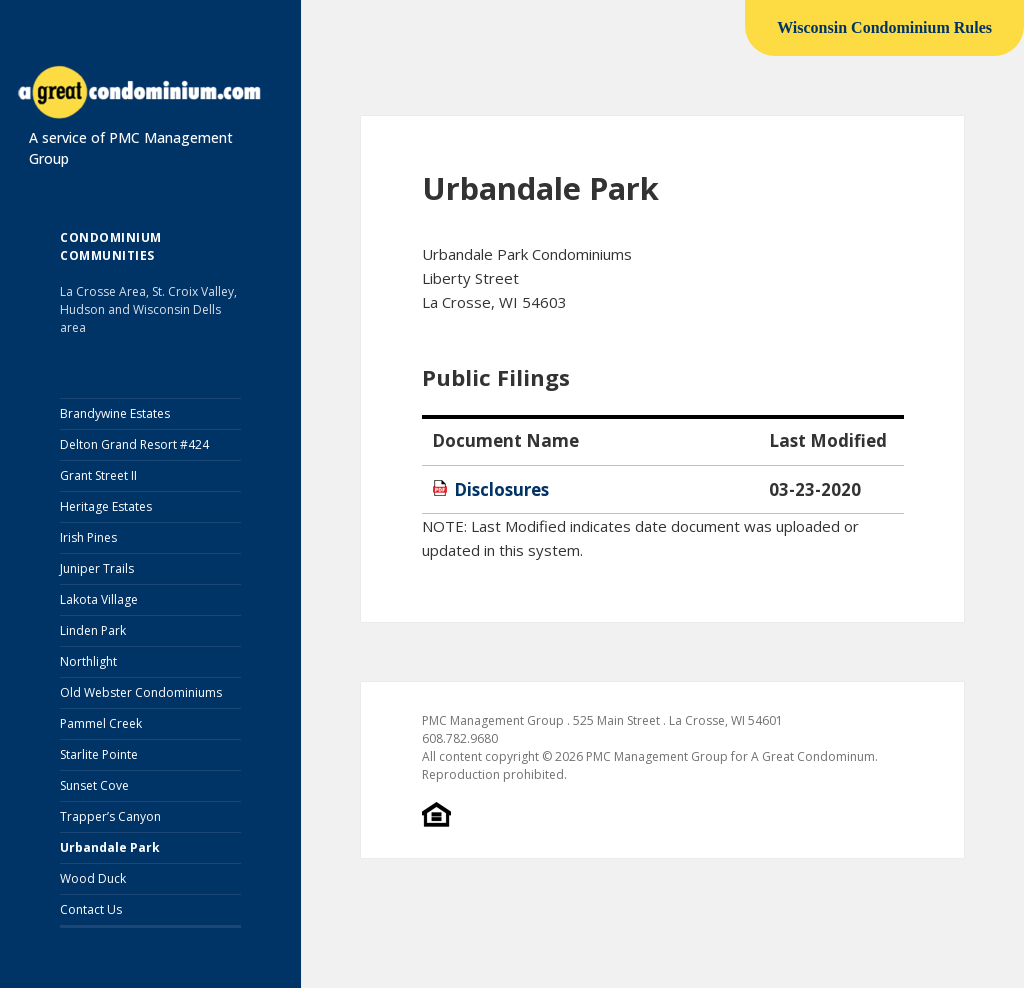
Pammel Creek (101, 723)
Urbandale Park (110, 847)
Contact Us (91, 909)
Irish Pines (88, 537)
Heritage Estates (106, 506)
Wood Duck (93, 878)
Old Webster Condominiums (141, 692)
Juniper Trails (97, 568)
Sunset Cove (94, 785)
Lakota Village (99, 599)
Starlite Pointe (99, 754)
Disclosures (501, 489)
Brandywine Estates (115, 413)
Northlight (88, 661)
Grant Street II (98, 475)
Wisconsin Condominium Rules (884, 27)
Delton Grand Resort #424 (134, 444)
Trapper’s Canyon (110, 816)
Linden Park (93, 630)
